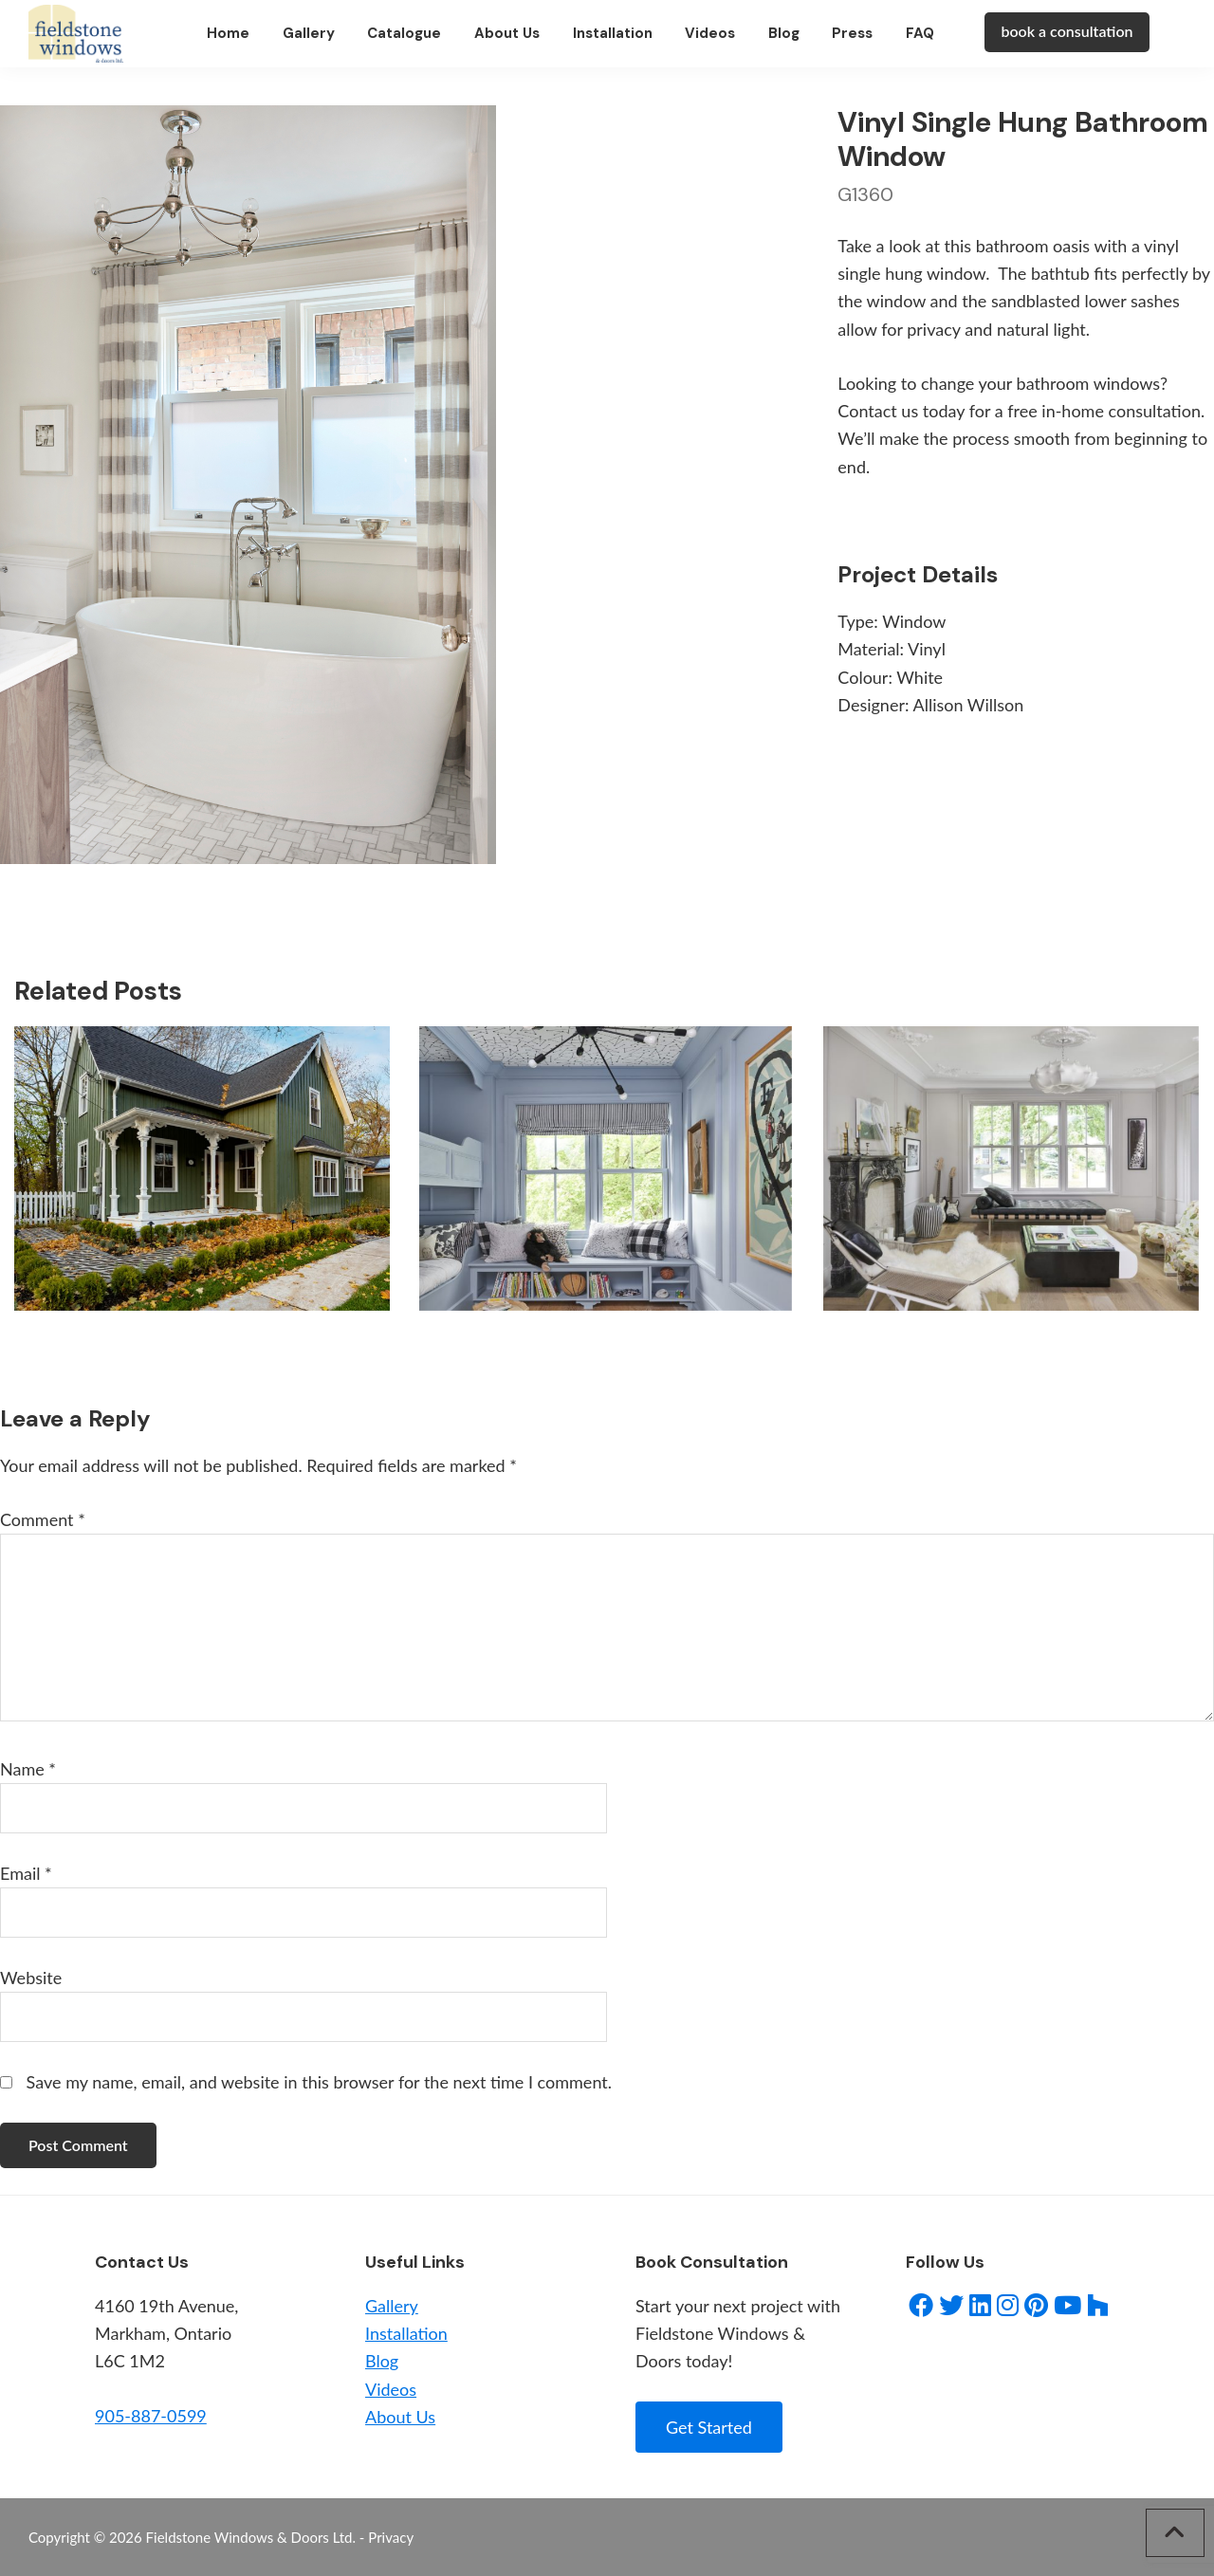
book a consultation (1066, 32)
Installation (406, 2333)
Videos (390, 2389)
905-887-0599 (151, 2415)
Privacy (391, 2537)
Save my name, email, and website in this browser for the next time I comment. (319, 2081)
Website (31, 1977)
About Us (400, 2416)
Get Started (709, 2427)
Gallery (391, 2305)
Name (28, 1768)
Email (26, 1873)
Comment (42, 1519)
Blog (381, 2360)
